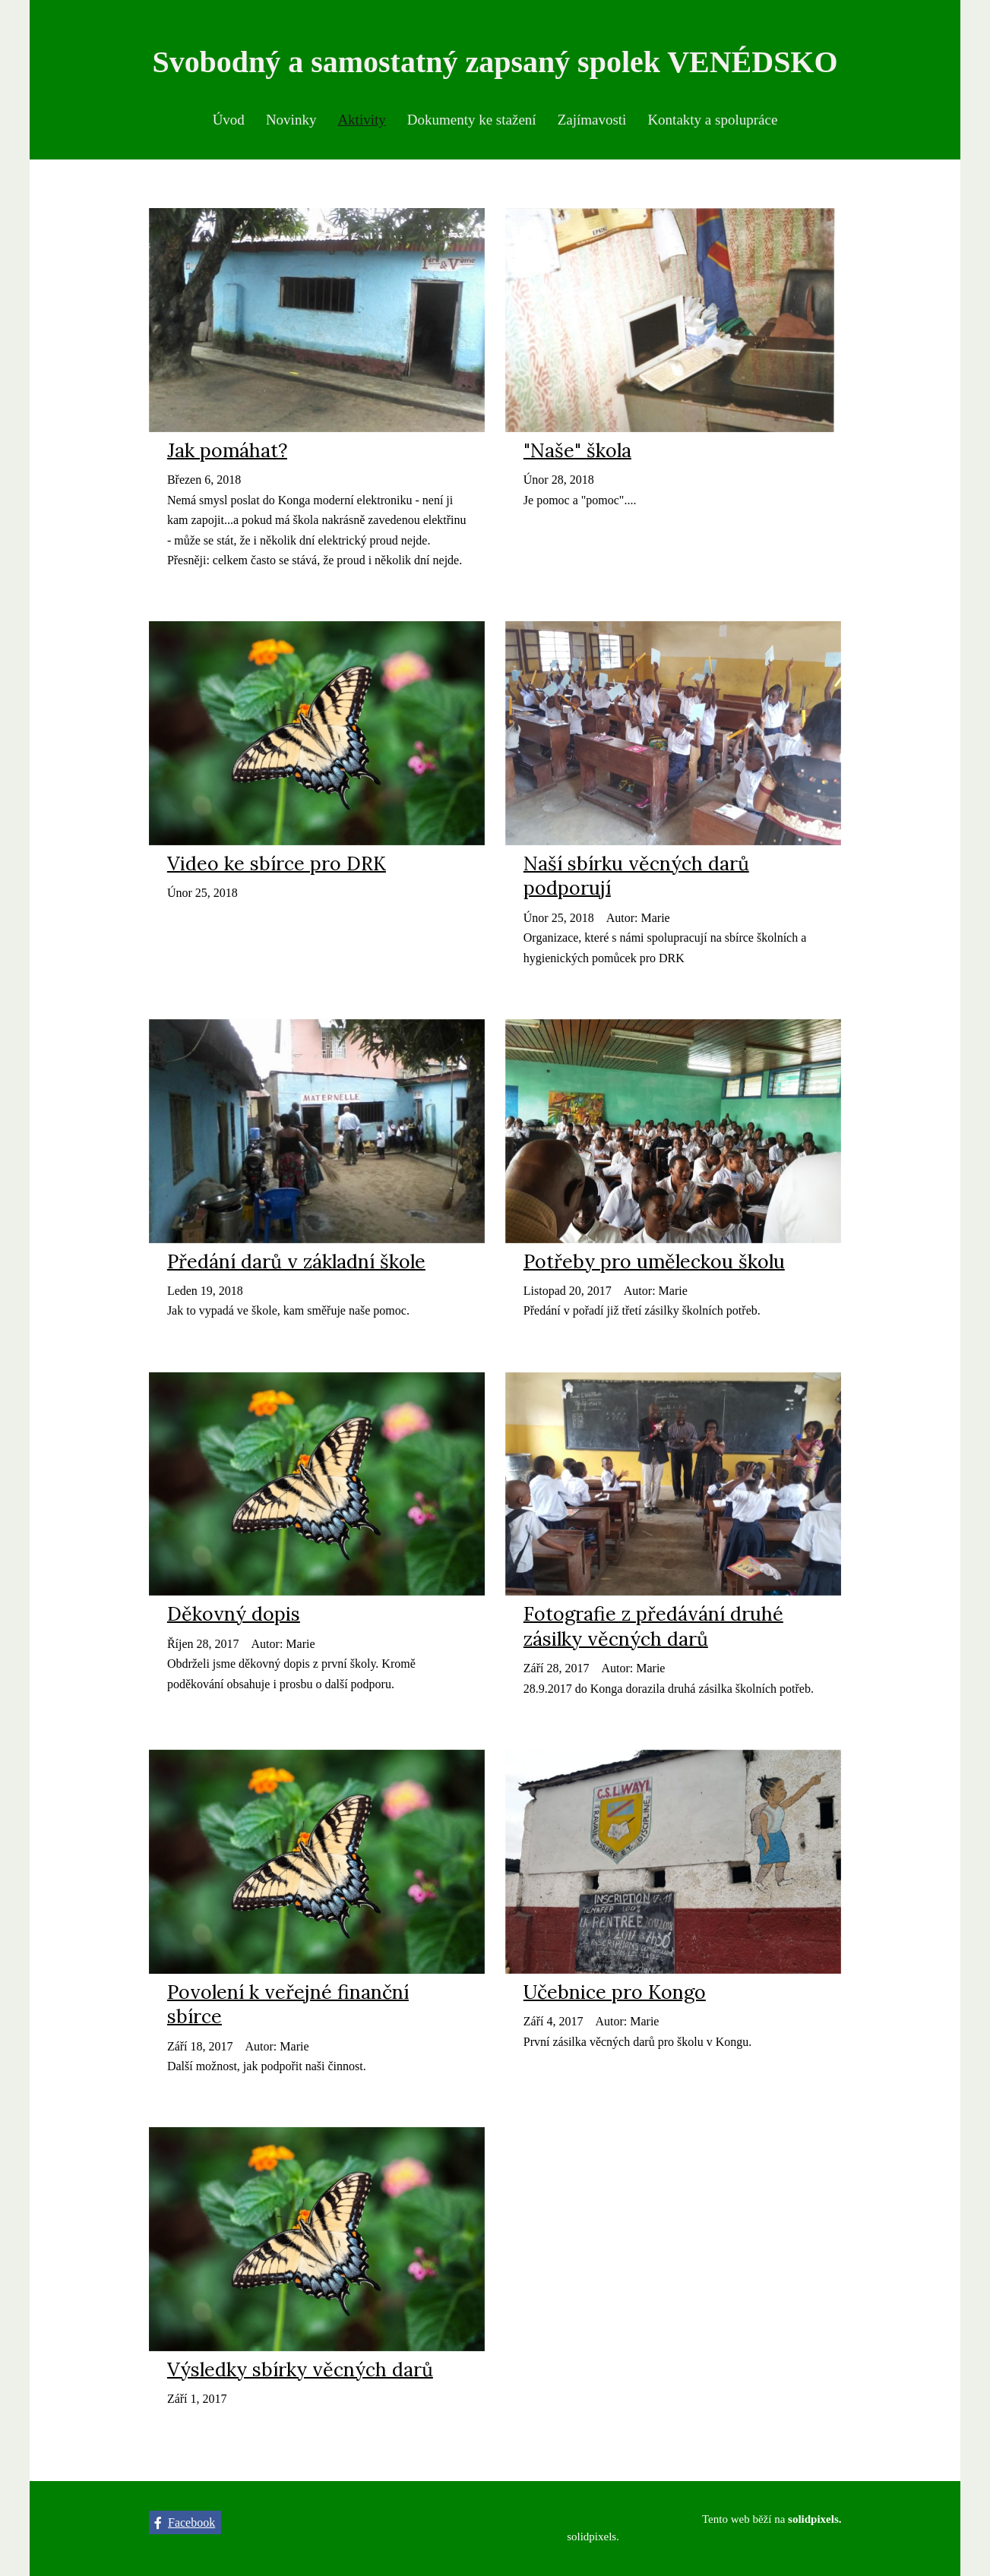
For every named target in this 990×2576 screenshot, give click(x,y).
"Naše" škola (577, 455)
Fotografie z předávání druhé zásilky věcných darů (653, 1631)
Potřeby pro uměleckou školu (654, 1265)
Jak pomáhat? (227, 455)
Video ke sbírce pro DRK (276, 868)
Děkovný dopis (233, 1618)
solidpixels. (593, 2537)
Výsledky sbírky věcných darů (300, 2374)
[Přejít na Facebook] (185, 2523)
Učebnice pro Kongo (614, 1996)
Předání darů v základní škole (296, 1265)
